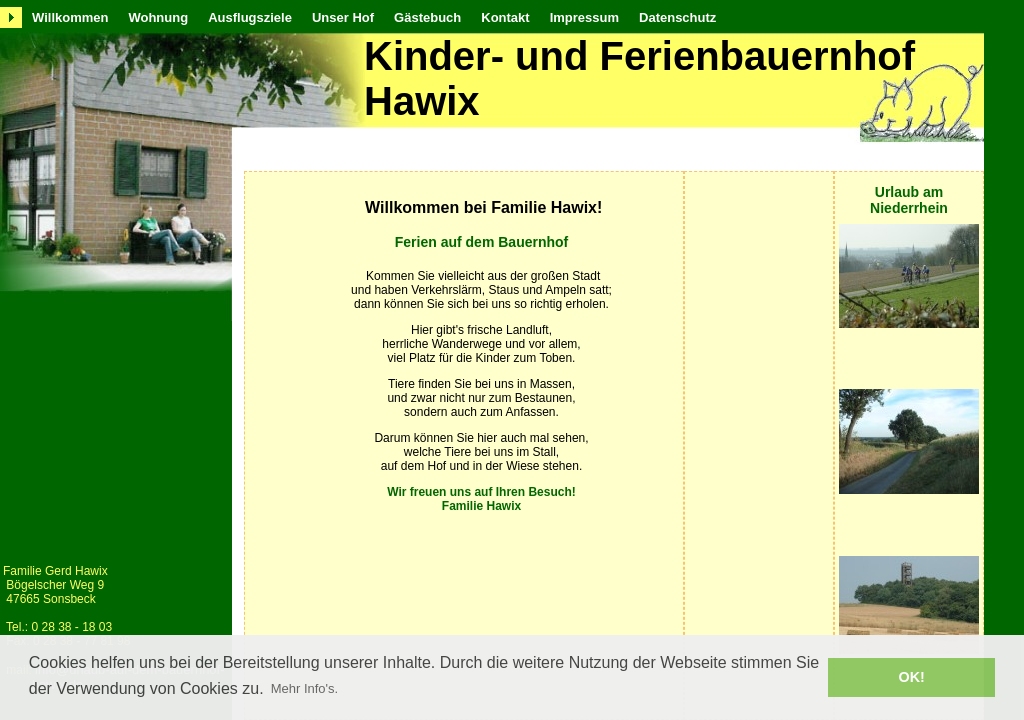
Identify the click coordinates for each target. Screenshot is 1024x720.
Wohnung (158, 17)
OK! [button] (911, 677)
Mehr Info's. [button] (305, 688)
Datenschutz (677, 17)
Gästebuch (427, 17)
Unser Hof (343, 17)
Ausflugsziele (250, 17)
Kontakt (505, 17)
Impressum (584, 17)
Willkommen (70, 17)
